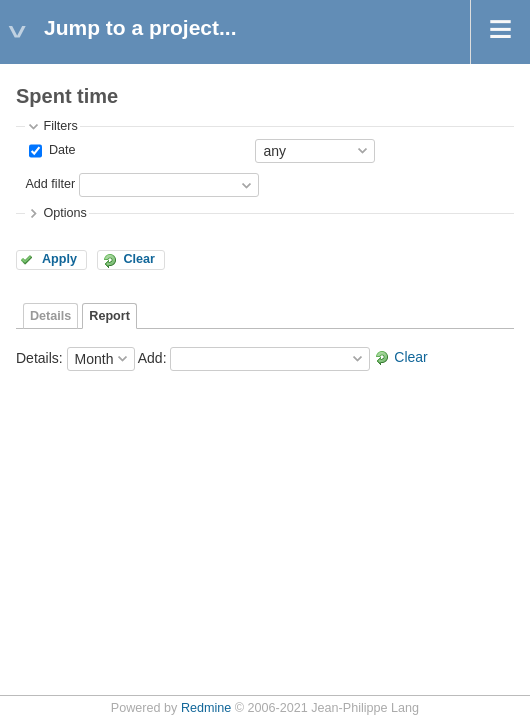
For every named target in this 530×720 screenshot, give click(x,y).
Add (150, 357)
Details (50, 316)
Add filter (50, 184)
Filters (60, 126)
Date (60, 150)
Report (109, 316)
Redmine (206, 708)
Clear (139, 259)
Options (64, 213)
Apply (59, 259)
